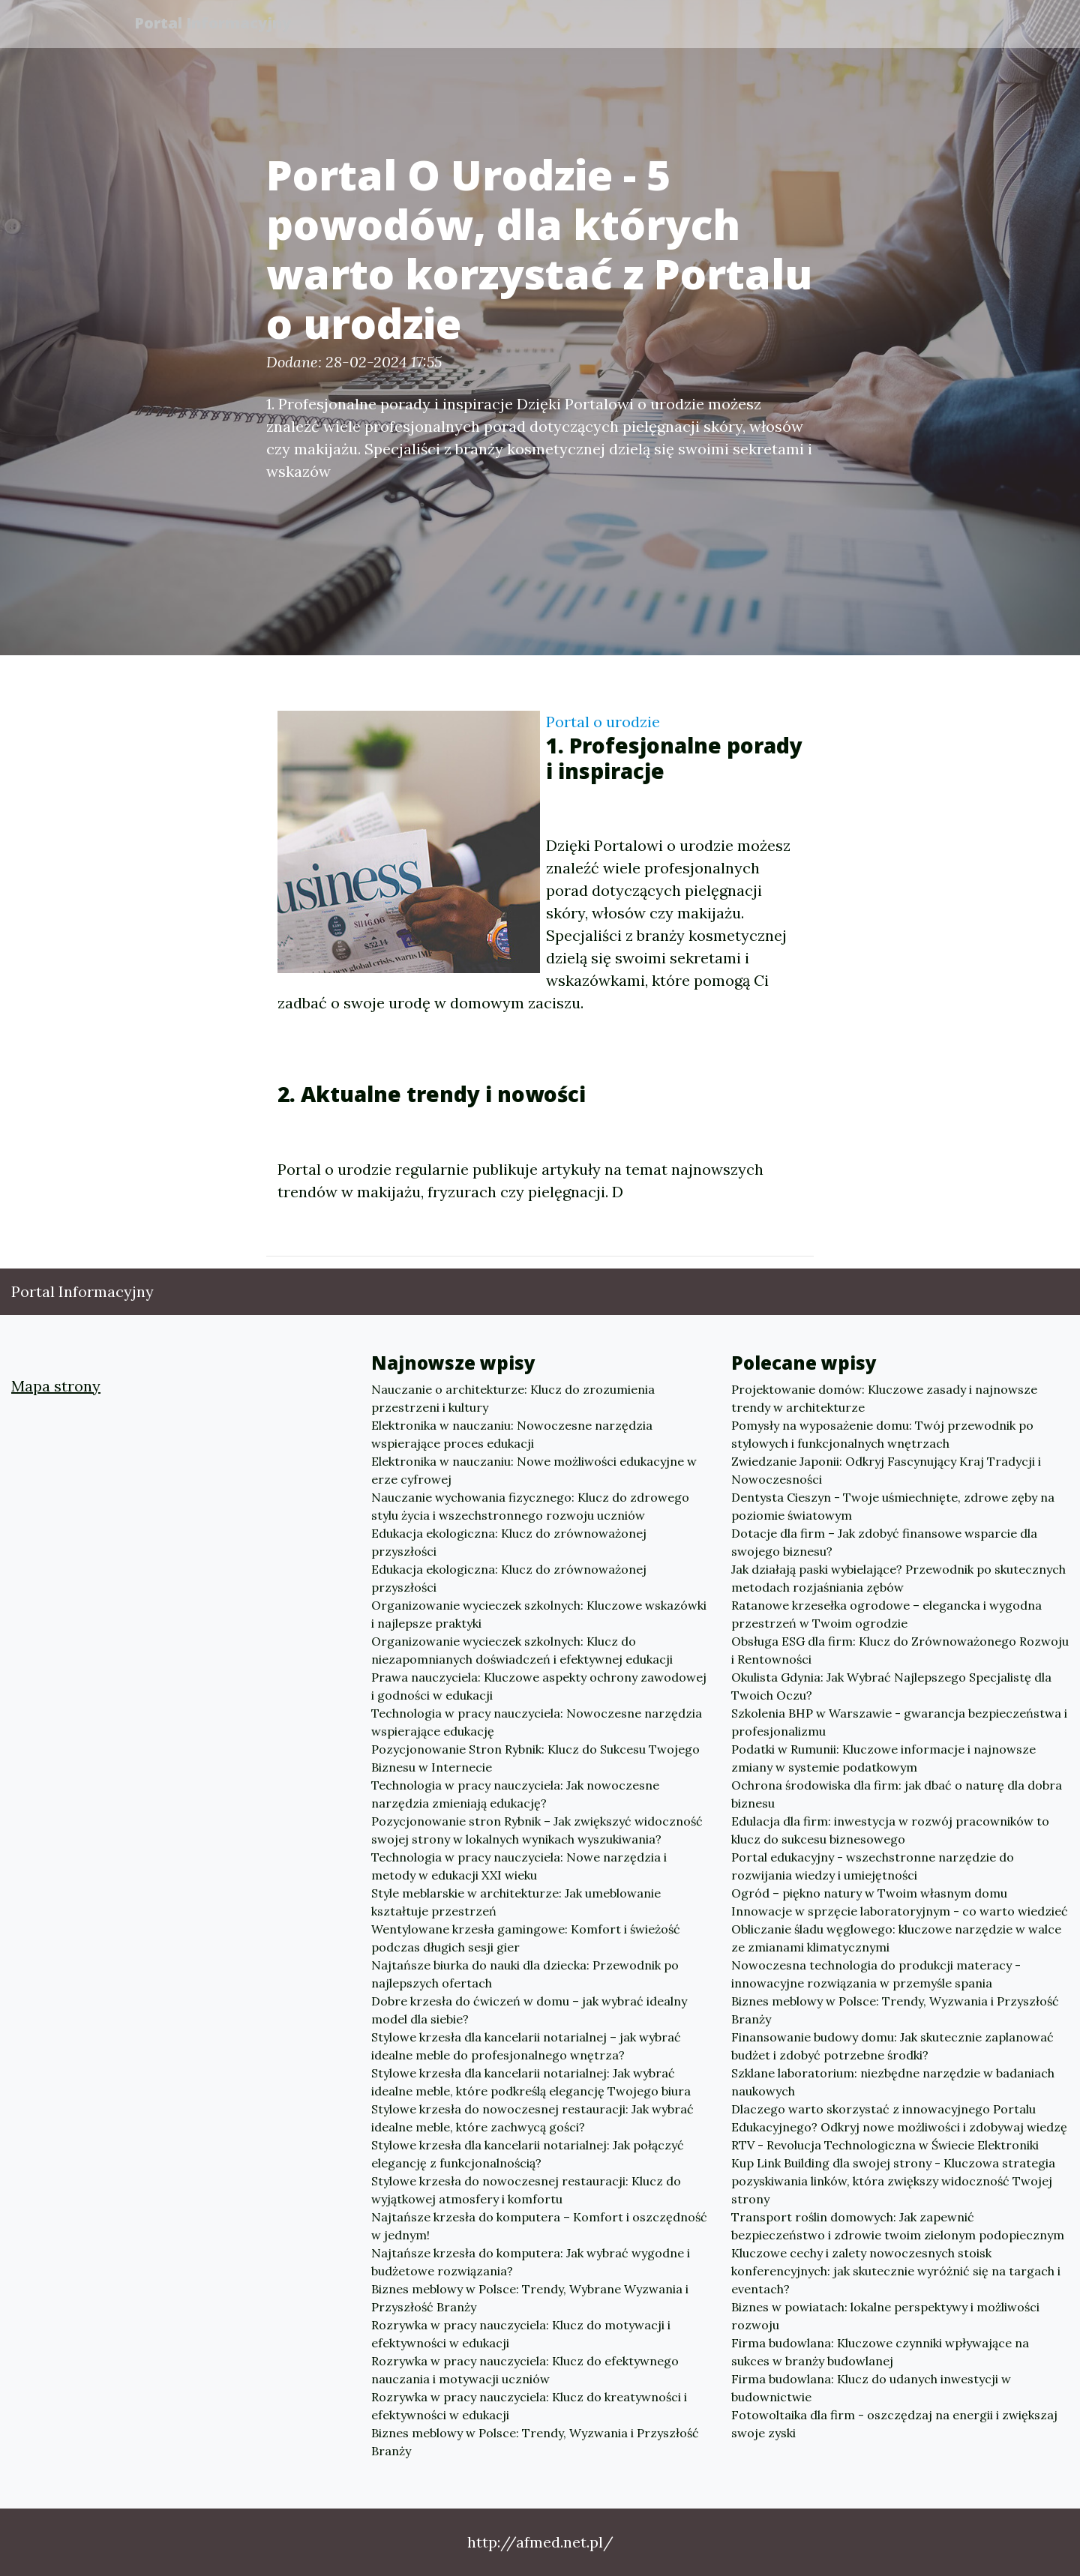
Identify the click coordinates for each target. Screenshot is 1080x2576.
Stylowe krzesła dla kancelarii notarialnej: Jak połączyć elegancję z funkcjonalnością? (527, 2153)
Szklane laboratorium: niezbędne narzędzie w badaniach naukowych (892, 2081)
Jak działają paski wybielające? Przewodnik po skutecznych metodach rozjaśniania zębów (898, 1578)
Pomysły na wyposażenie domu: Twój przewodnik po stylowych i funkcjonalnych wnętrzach (882, 1434)
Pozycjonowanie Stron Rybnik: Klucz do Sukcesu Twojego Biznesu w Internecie (535, 1758)
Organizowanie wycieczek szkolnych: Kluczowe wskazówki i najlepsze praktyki (538, 1614)
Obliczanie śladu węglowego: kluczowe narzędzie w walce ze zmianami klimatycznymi (896, 1938)
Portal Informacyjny (217, 24)
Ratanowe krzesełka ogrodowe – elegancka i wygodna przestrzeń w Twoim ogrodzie (886, 1614)
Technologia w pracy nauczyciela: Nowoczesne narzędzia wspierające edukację (536, 1722)
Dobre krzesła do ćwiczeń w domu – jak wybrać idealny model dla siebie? (529, 2009)
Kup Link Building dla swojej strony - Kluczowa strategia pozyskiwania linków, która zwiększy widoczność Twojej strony (893, 2180)
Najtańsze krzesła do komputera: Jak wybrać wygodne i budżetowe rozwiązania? (530, 2261)
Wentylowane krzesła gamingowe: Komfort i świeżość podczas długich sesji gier (525, 1938)
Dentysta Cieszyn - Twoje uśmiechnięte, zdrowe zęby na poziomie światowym (892, 1506)
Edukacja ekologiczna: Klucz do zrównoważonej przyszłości (508, 1542)
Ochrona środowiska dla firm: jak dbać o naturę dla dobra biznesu (896, 1794)
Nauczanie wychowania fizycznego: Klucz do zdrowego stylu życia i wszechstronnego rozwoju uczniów (530, 1506)
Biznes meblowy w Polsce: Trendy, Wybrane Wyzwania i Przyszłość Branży (529, 2297)
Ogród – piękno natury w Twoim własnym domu (869, 1893)
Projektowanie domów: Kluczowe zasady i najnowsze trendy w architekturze (884, 1398)
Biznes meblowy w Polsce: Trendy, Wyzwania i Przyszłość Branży (535, 2441)
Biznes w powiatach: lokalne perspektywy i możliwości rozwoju (885, 2315)
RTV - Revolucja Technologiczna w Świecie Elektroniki (885, 2144)
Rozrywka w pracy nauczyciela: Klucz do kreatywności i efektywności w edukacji (529, 2405)
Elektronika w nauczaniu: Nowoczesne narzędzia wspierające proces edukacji (511, 1434)
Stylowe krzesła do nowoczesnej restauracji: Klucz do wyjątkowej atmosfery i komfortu (526, 2189)
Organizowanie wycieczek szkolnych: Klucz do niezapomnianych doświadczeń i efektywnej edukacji (522, 1650)
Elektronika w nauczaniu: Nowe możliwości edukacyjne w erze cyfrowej (534, 1470)
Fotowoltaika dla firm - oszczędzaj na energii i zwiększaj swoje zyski (894, 2423)
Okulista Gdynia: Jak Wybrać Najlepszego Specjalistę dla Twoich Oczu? (891, 1686)
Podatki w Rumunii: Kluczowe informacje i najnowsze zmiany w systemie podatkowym (883, 1758)
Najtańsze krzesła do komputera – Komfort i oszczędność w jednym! (539, 2225)
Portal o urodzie (603, 721)
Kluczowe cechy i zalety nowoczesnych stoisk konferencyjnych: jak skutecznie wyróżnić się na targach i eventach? (895, 2270)
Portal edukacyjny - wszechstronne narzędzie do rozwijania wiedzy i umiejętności (872, 1866)
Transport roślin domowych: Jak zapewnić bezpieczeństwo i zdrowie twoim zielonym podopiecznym (897, 2225)
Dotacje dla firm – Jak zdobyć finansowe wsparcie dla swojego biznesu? (884, 1542)
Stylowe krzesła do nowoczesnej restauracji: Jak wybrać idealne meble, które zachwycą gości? (532, 2117)
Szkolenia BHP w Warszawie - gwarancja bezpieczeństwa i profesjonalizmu (899, 1722)
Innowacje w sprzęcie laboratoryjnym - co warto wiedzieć (899, 1911)
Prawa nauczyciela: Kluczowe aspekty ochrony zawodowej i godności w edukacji (538, 1686)
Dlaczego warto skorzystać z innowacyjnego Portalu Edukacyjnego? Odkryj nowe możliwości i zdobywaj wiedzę (899, 2117)
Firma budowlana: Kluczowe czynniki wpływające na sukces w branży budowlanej (880, 2351)
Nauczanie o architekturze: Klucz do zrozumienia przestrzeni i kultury (513, 1398)
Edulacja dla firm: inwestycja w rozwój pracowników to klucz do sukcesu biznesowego (890, 1830)
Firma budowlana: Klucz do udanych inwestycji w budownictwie (871, 2387)
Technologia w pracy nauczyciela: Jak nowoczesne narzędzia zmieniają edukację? (515, 1794)
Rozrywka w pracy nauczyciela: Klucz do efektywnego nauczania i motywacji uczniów (525, 2369)
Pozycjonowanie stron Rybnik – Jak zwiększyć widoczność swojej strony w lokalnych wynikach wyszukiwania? (537, 1830)
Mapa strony (55, 1385)
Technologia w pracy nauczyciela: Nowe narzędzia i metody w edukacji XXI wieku (519, 1866)
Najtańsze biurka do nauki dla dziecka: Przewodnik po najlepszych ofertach (525, 1973)
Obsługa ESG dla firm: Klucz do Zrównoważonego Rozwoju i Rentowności (900, 1650)
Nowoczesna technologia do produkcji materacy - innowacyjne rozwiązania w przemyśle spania (876, 1973)
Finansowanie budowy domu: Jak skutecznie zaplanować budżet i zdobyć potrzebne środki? (892, 2045)
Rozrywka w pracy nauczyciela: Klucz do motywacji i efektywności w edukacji (520, 2333)
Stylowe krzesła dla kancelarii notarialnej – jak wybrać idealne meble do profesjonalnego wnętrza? (526, 2045)
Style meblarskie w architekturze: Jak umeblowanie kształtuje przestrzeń (516, 1902)
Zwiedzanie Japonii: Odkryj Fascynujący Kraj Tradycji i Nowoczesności (886, 1470)
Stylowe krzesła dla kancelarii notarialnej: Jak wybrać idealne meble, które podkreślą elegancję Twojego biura (531, 2081)
